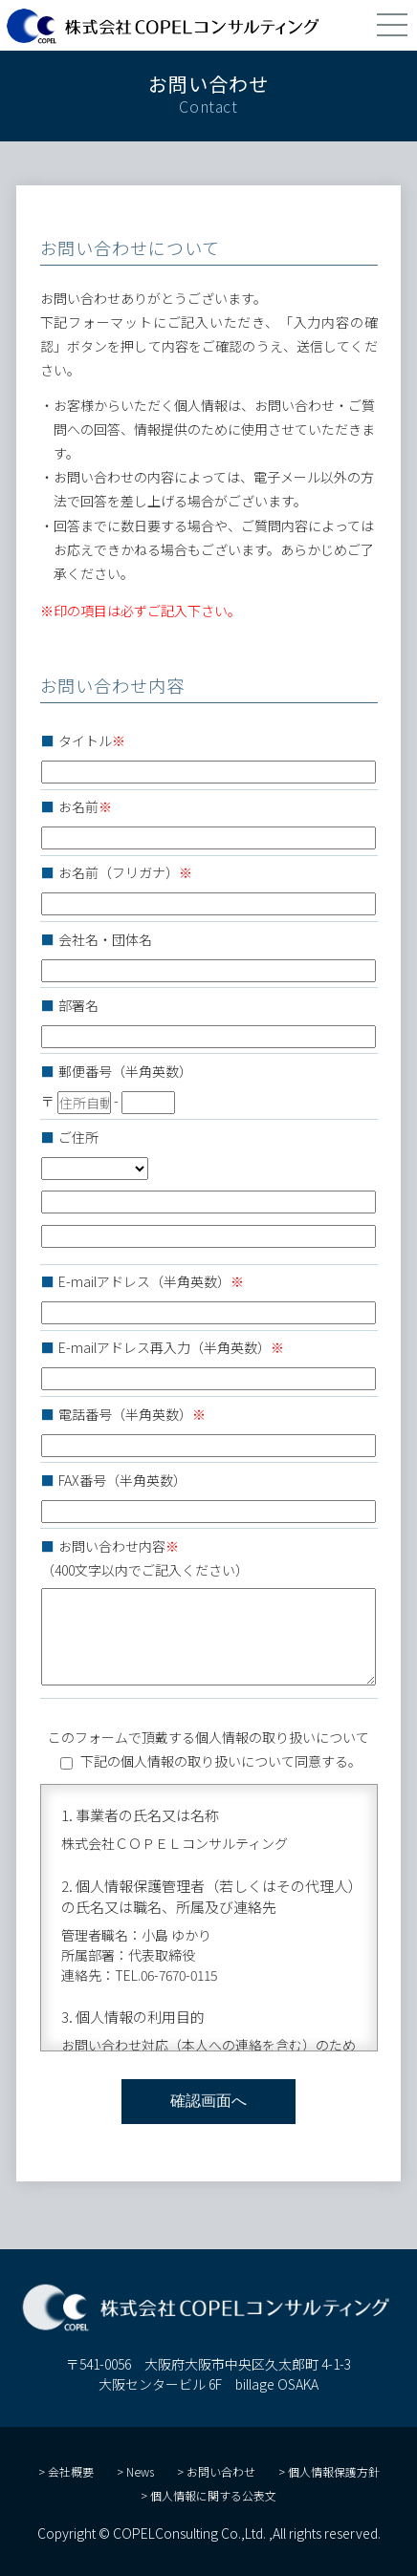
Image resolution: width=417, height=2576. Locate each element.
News (140, 2471)
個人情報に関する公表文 (213, 2495)
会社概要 (71, 2471)
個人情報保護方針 (334, 2471)
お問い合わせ (221, 2471)
